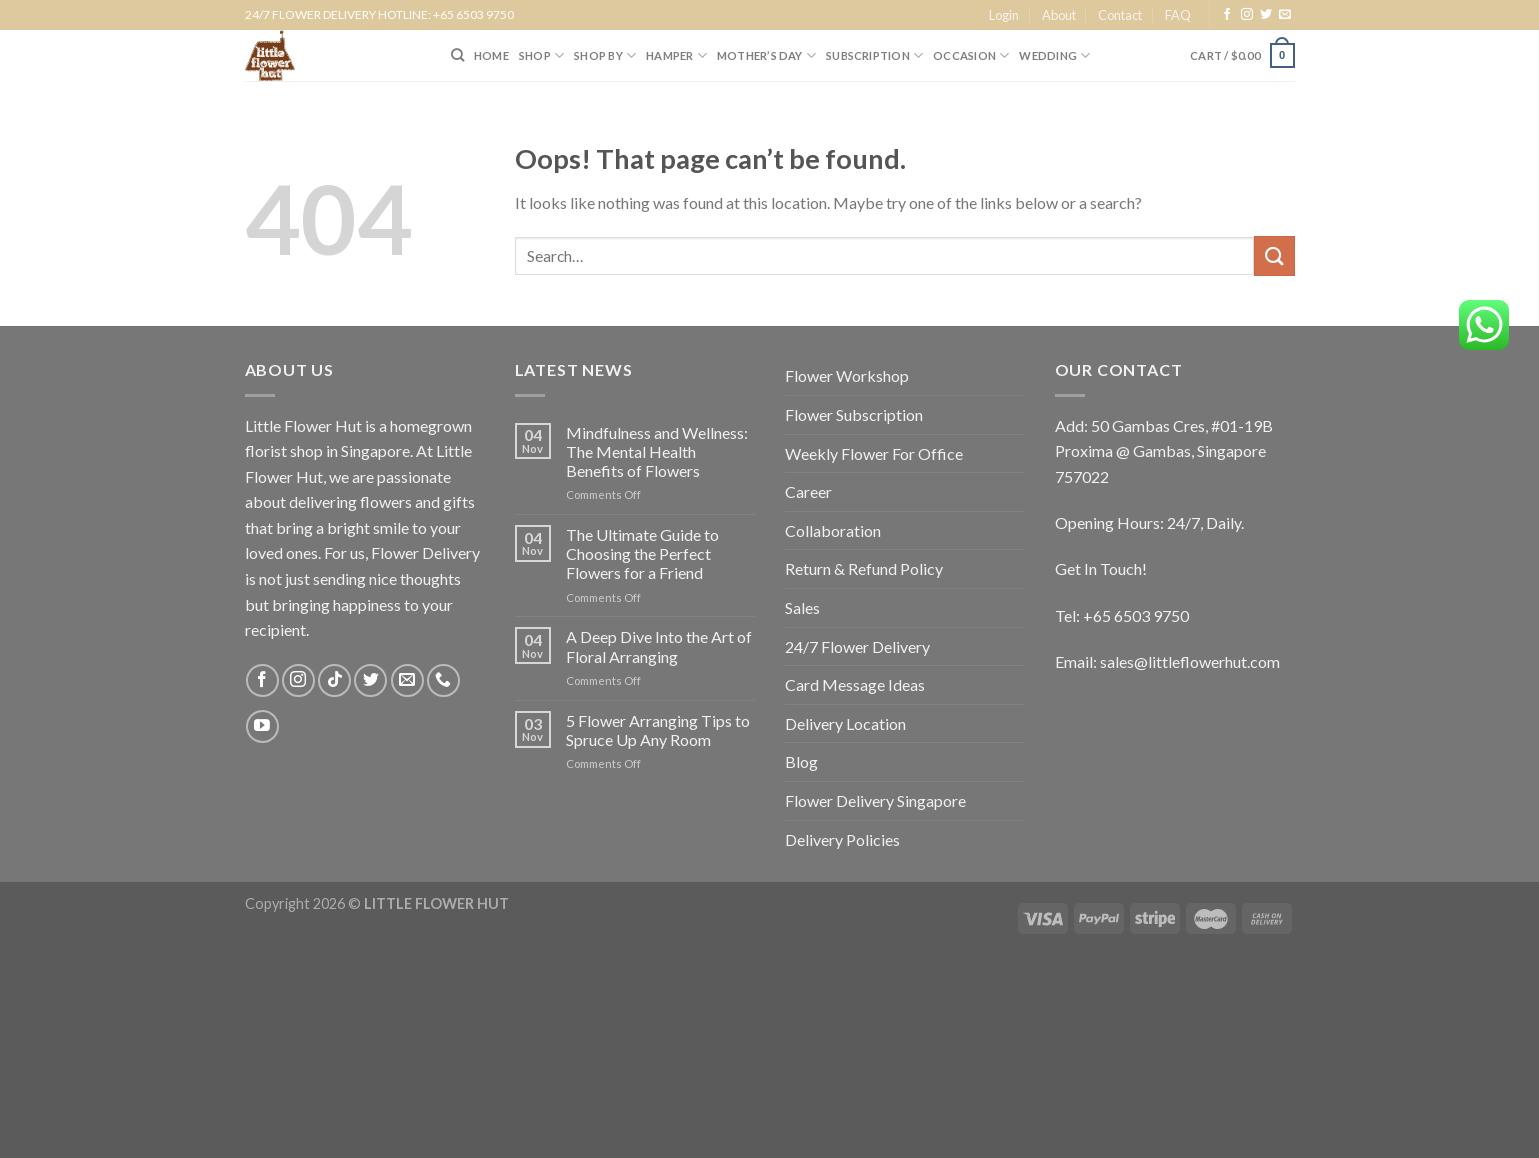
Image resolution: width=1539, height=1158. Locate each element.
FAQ (1178, 15)
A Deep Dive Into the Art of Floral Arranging (659, 646)
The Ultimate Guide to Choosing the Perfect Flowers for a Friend (642, 553)
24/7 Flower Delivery (857, 646)
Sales (802, 607)
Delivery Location (845, 723)
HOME (491, 55)
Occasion (971, 55)
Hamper (676, 55)
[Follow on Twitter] (1266, 15)
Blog (801, 761)
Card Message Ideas (855, 684)
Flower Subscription (854, 414)
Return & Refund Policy (864, 568)
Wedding (1054, 55)
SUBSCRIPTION (874, 55)
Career (808, 491)
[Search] (457, 55)
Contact (1120, 15)
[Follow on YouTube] (262, 726)
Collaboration (833, 530)
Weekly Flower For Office (874, 453)
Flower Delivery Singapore (875, 800)
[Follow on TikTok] (334, 680)
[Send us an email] (1285, 15)
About (1059, 15)
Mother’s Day (766, 55)
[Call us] (443, 680)
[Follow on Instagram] (1247, 15)
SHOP (541, 55)
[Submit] (1274, 255)
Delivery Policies (842, 839)
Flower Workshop (847, 375)
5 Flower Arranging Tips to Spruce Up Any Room (658, 730)
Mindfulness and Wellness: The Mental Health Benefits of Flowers (657, 451)
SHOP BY (605, 55)
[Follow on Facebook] (1227, 15)
